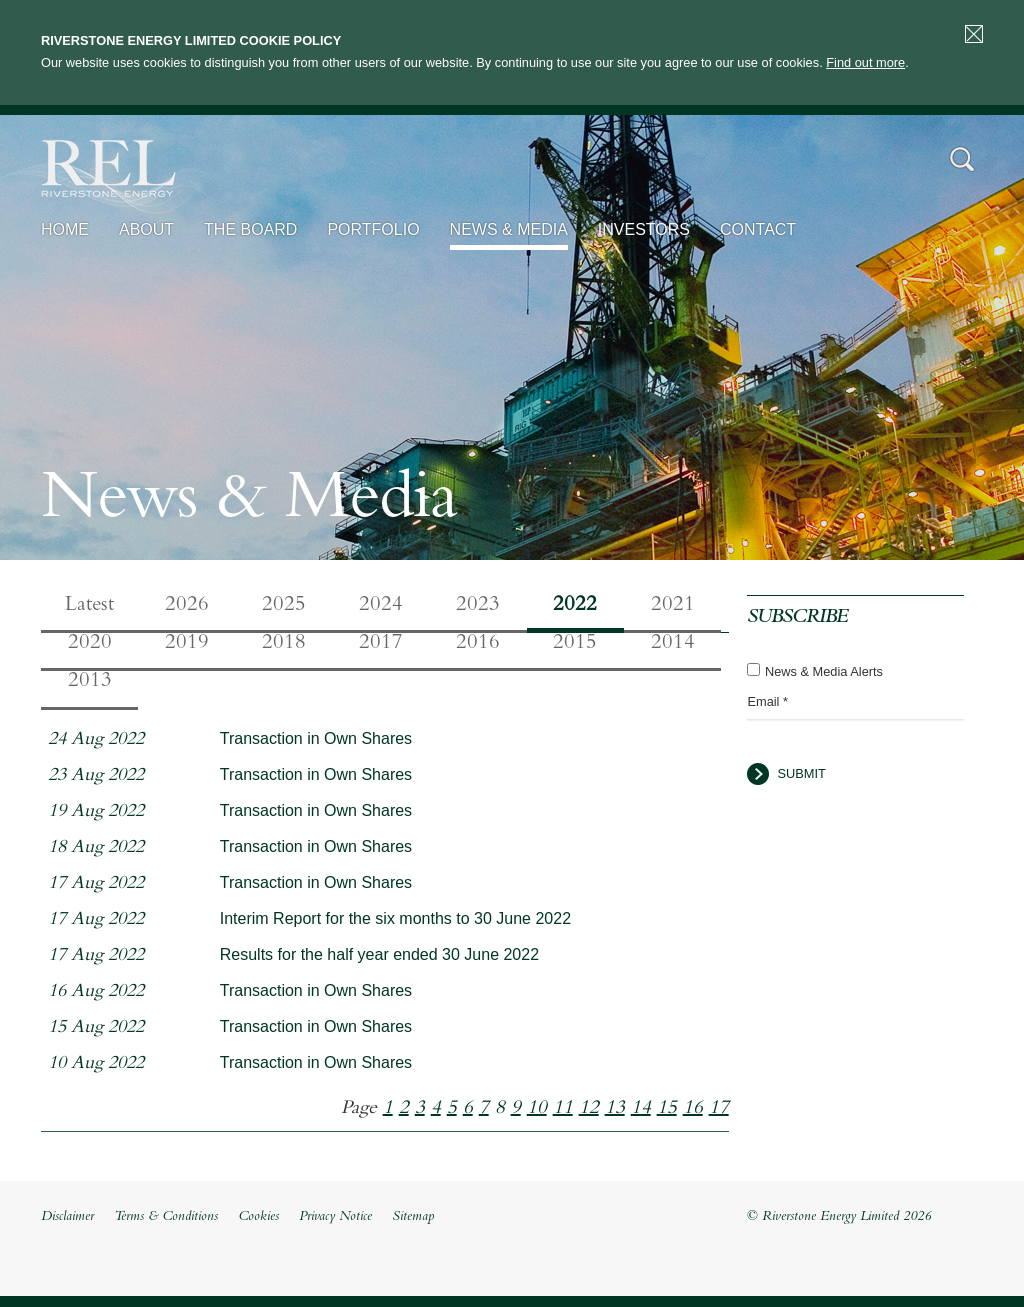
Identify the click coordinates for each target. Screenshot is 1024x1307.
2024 (381, 606)
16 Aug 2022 (96, 992)
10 (537, 1109)
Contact (758, 229)
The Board (250, 229)
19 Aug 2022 (96, 812)
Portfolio (373, 229)
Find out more (865, 62)
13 (615, 1109)
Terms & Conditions (166, 1217)
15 (667, 1109)
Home (65, 229)
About (146, 229)
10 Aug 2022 (96, 1064)
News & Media (509, 229)
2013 (90, 682)
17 (719, 1109)
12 (589, 1109)
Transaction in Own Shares (316, 738)
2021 (673, 606)
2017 (381, 644)
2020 (90, 644)
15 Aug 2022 (96, 1028)
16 (693, 1109)
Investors (644, 229)
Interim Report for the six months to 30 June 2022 (395, 918)
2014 (673, 644)
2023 (478, 606)
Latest (89, 606)
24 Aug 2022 (96, 740)
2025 (284, 606)
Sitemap (413, 1217)
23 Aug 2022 (96, 776)
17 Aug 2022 (96, 884)
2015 (575, 644)
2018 (284, 644)
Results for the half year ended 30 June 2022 (379, 954)
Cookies (258, 1217)
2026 (187, 606)
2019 (187, 644)
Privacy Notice (335, 1217)
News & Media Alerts (824, 671)
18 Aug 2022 (96, 848)
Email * (767, 701)
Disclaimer (67, 1217)
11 (563, 1109)
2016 (478, 644)
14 (641, 1109)
